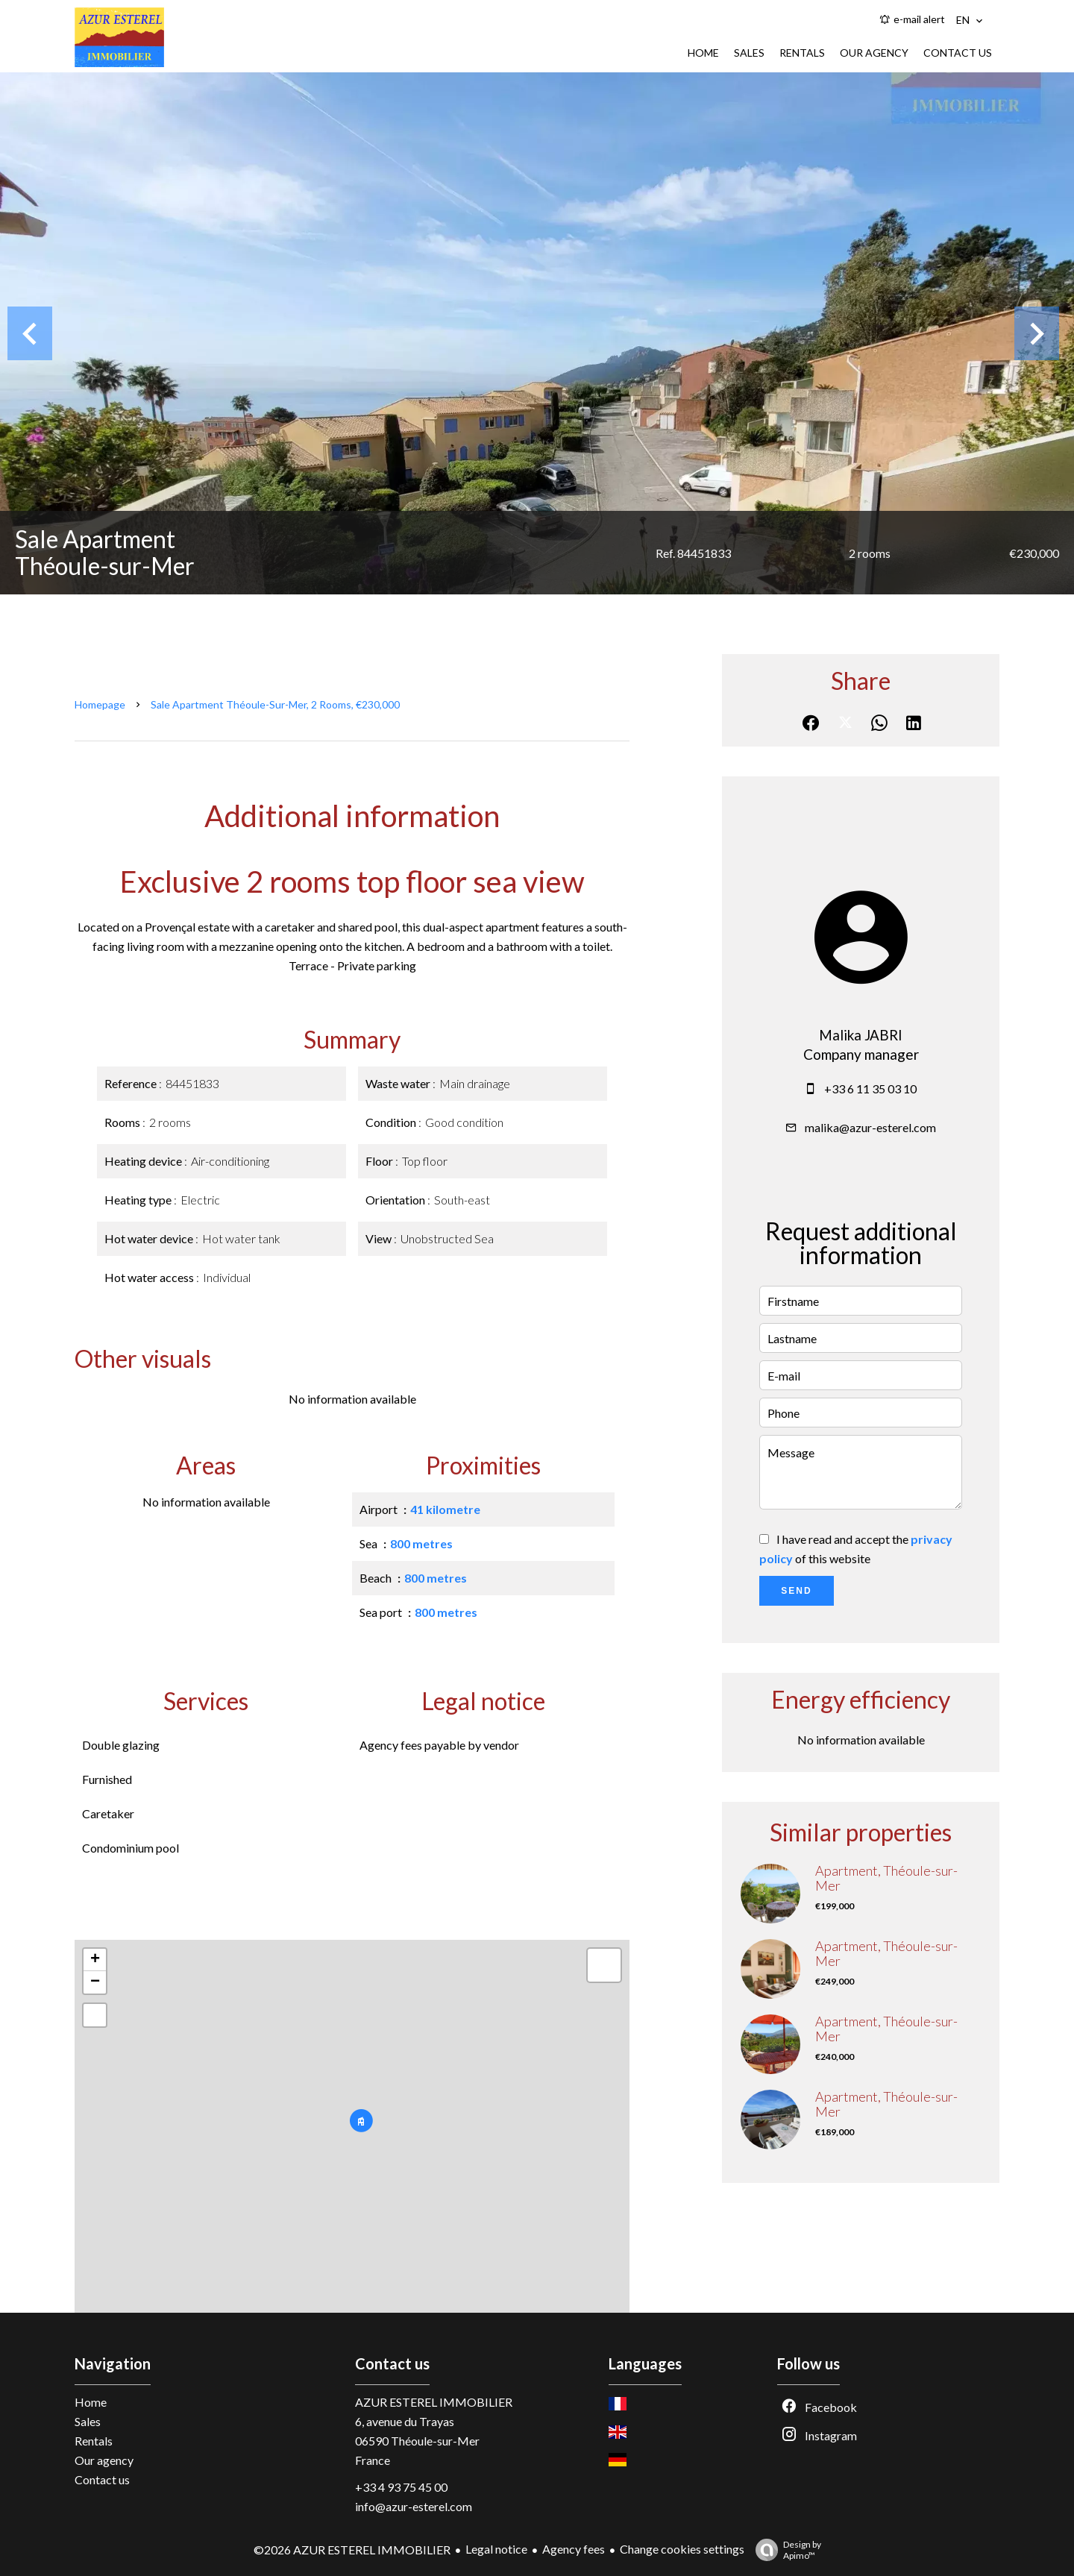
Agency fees (573, 2549)
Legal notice (496, 2549)
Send (796, 1591)
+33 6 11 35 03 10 (870, 1088)
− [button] (95, 1982)
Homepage (100, 704)
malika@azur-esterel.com (870, 1127)
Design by (784, 2550)
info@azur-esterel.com (413, 2506)
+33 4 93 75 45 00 (401, 2487)
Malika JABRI (860, 1035)
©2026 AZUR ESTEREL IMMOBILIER (352, 2549)
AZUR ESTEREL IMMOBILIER (433, 2402)
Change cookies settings (682, 2549)
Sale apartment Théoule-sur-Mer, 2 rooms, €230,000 (275, 704)
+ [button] (95, 1960)
